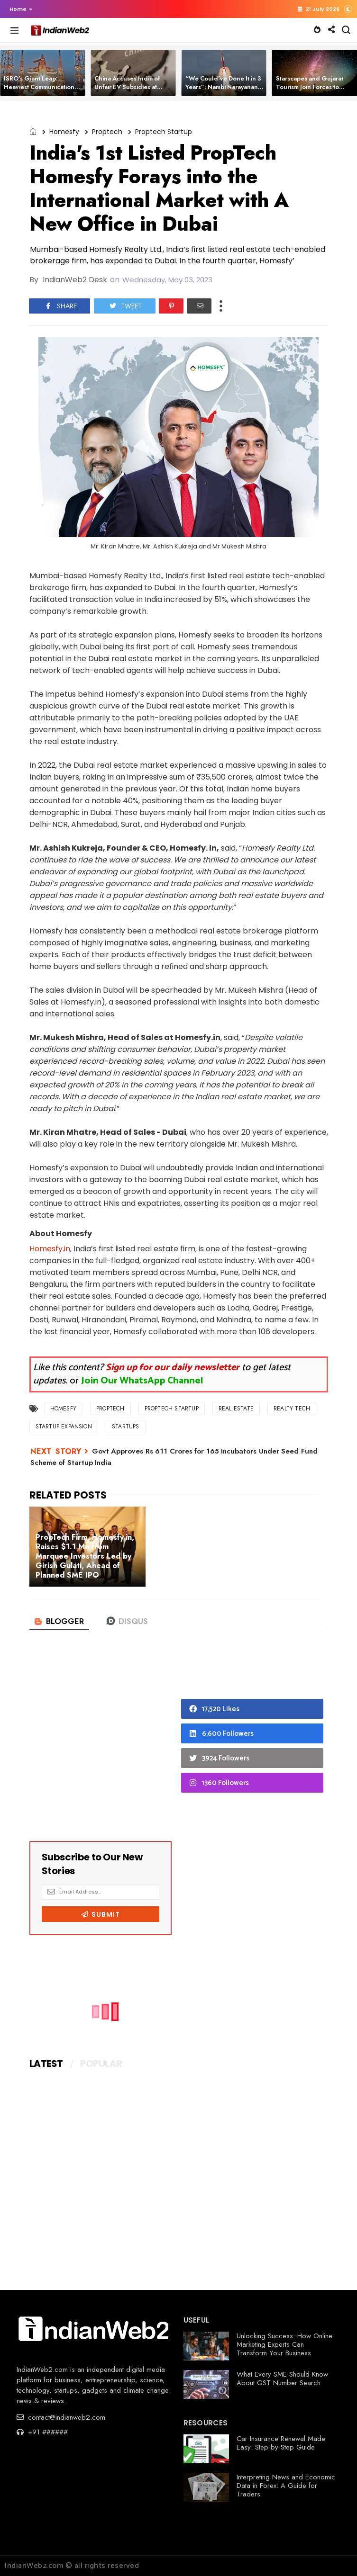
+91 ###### (42, 2432)
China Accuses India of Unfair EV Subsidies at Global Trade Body (127, 87)
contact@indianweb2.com (61, 2417)
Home (21, 9)
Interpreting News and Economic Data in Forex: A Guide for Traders (286, 2485)
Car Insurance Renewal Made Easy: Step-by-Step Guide (281, 2442)
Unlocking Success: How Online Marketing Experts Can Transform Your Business (284, 2344)
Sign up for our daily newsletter (172, 1367)
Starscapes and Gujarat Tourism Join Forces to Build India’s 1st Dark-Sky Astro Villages (311, 91)
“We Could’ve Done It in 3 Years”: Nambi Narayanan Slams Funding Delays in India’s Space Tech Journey (224, 91)
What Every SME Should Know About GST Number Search (282, 2378)
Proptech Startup (163, 131)
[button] (19, 9)
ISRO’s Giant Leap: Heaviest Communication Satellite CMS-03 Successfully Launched (39, 91)
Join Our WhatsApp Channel (142, 1381)
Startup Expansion (64, 1426)
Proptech (107, 131)
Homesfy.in (49, 1248)
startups (125, 1426)
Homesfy (64, 131)
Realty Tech (292, 1408)
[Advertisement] (100, 1744)
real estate (236, 1408)
